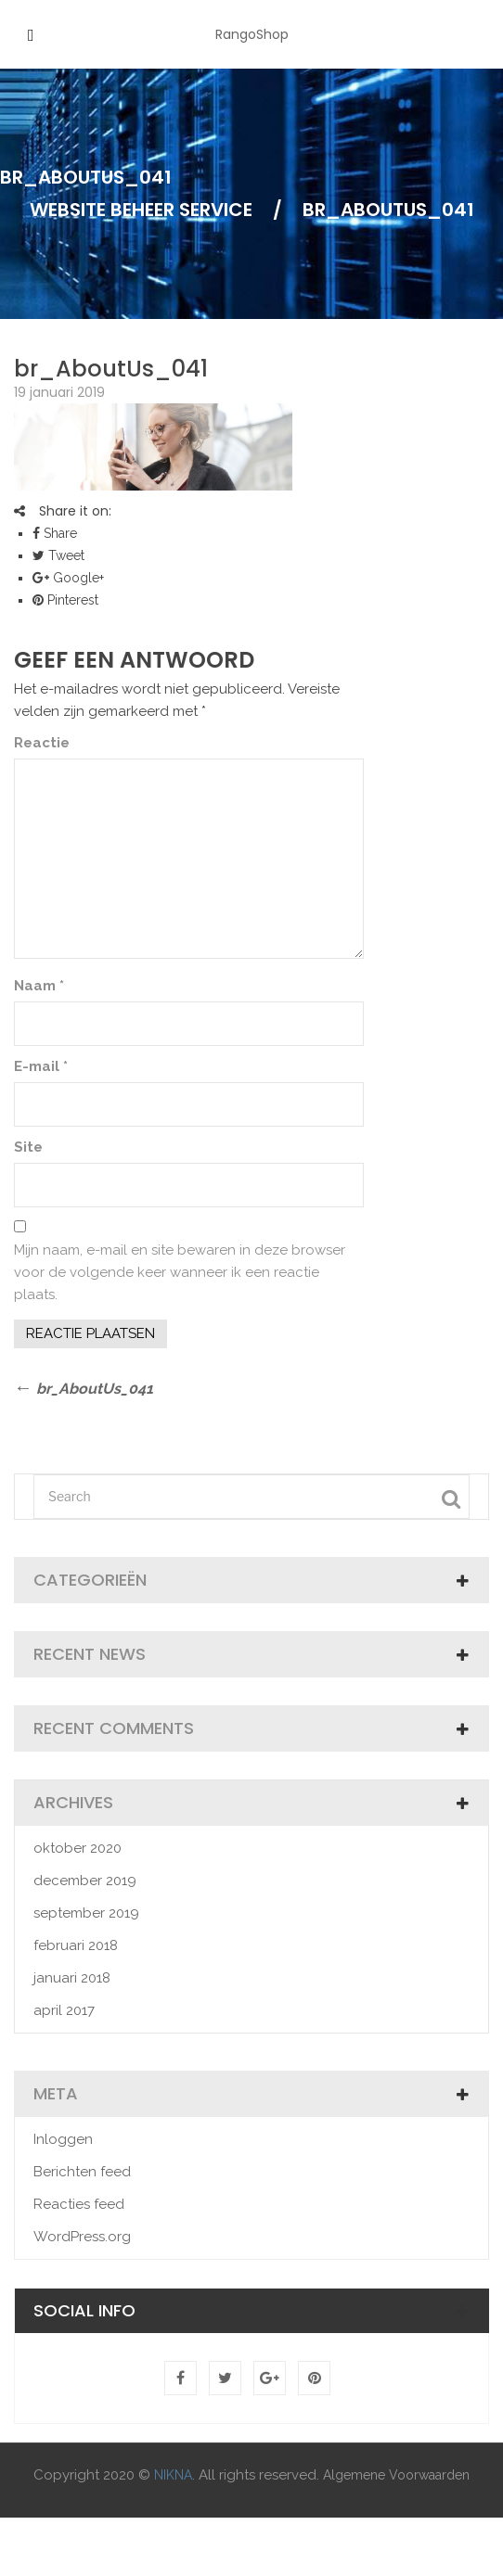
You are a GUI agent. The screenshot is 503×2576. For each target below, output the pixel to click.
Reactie (42, 742)
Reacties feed (78, 2204)
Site (28, 1147)
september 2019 (86, 1913)
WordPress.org (82, 2236)
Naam (39, 985)
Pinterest (65, 600)
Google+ (68, 577)
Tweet (58, 555)
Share (54, 533)
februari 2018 (75, 1945)
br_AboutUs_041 (111, 368)
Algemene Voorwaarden (396, 2475)
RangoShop (252, 34)
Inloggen (63, 2139)
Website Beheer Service (141, 210)
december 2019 (84, 1880)
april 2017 (64, 2010)
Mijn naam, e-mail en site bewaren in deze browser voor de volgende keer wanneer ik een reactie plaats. (179, 1272)
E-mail (41, 1066)
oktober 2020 (77, 1848)
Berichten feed (82, 2171)
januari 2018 (71, 1978)
